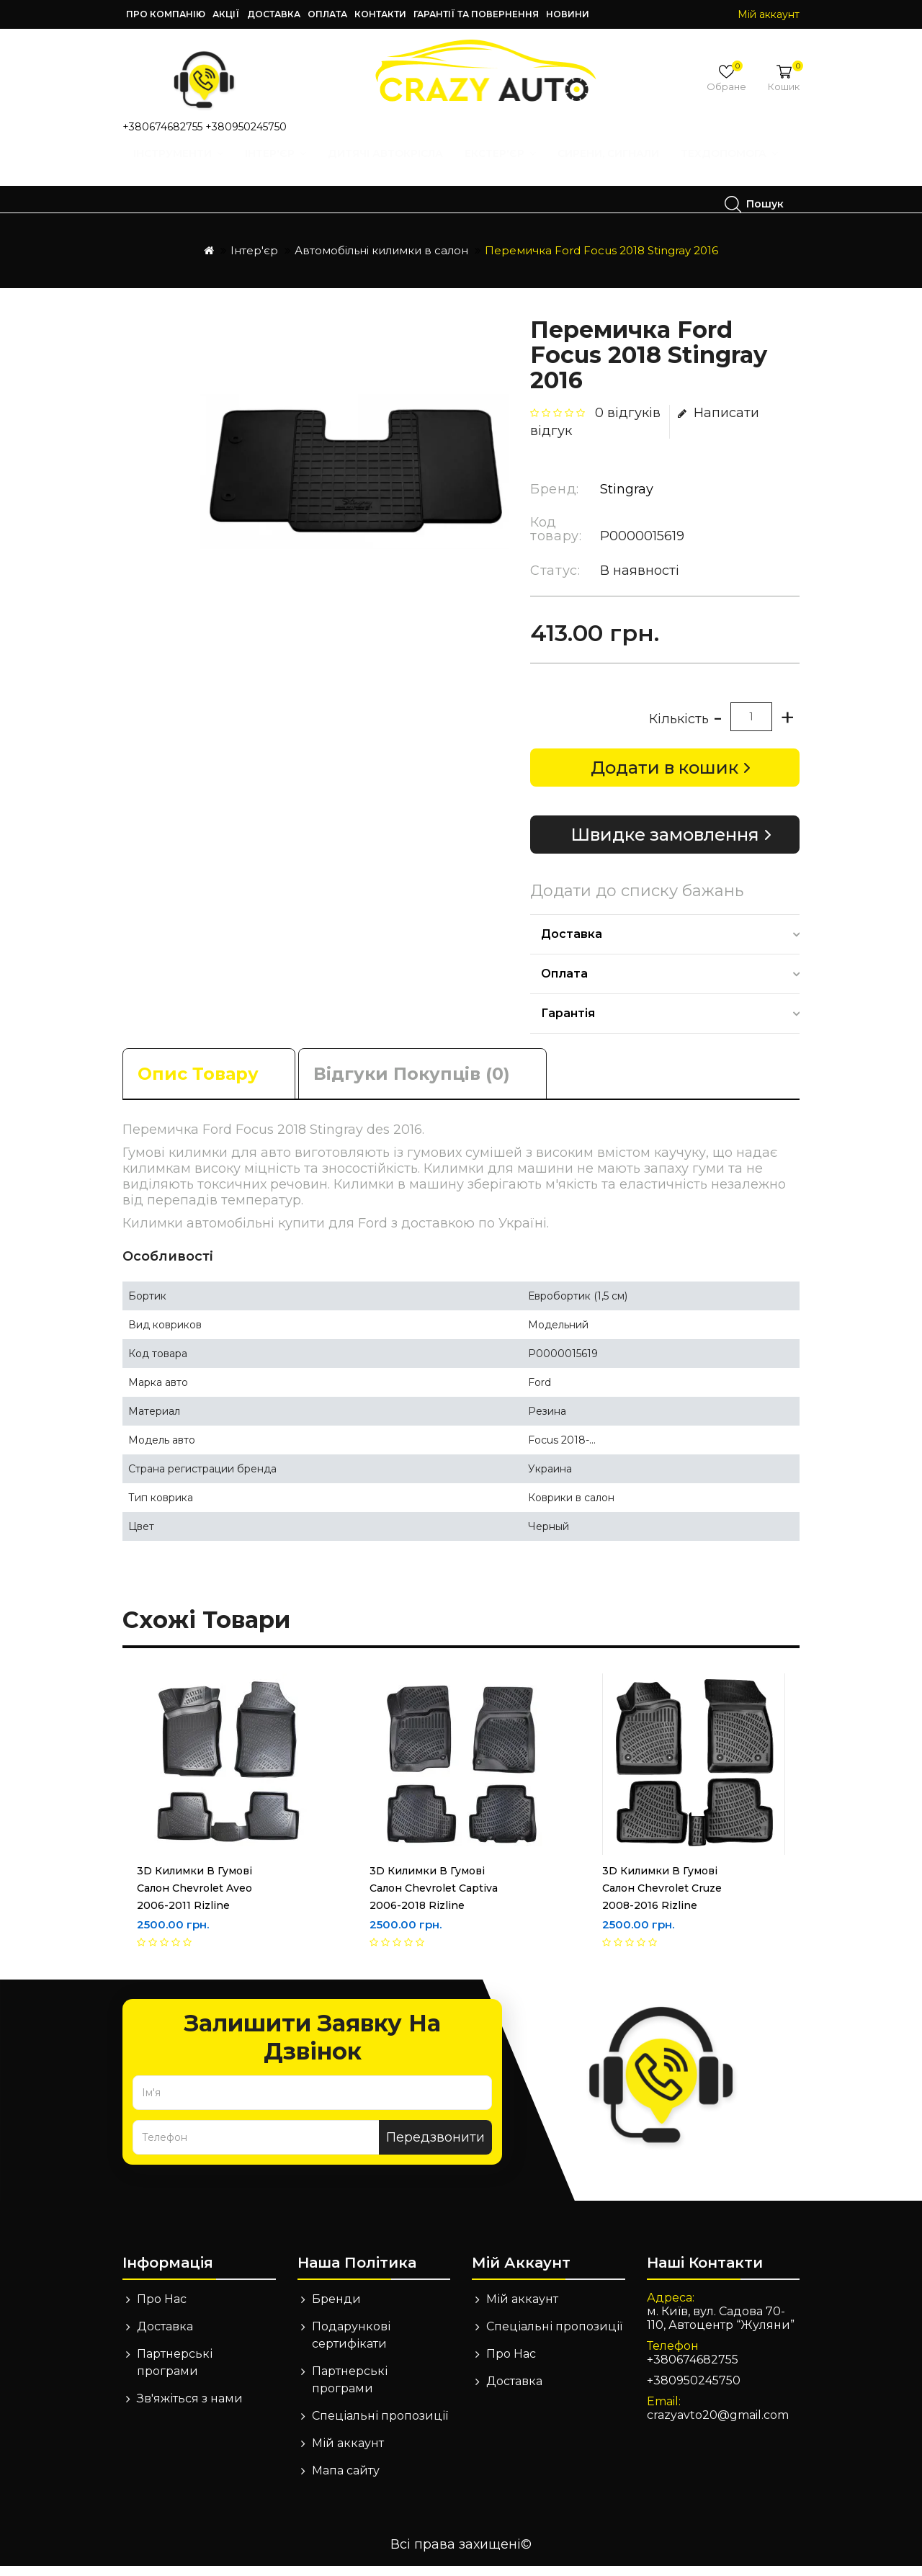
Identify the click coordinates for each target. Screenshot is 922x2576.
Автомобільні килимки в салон (381, 260)
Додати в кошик (664, 777)
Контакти (380, 14)
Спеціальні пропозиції (380, 2426)
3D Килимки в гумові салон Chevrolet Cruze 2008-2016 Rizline (662, 1898)
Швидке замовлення (664, 844)
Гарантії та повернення (476, 14)
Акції (226, 14)
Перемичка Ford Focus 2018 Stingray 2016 (601, 260)
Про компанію (165, 14)
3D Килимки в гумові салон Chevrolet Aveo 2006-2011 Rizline (194, 1898)
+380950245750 (246, 126)
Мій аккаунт (348, 2453)
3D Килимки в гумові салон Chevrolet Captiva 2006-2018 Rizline (434, 1898)
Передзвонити (435, 2147)
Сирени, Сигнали (613, 167)
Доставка (273, 14)
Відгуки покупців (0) (411, 1083)
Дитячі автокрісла (390, 167)
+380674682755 (162, 126)
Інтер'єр (280, 167)
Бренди (336, 2309)
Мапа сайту (346, 2480)
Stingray (626, 499)
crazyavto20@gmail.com (718, 2425)
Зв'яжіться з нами (190, 2408)
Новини (567, 14)
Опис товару (198, 1083)
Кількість (679, 729)
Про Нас (162, 2309)
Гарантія (568, 1023)
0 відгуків (628, 423)
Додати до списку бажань (636, 901)
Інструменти (183, 167)
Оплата (327, 14)
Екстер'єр (505, 167)
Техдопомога (197, 203)
